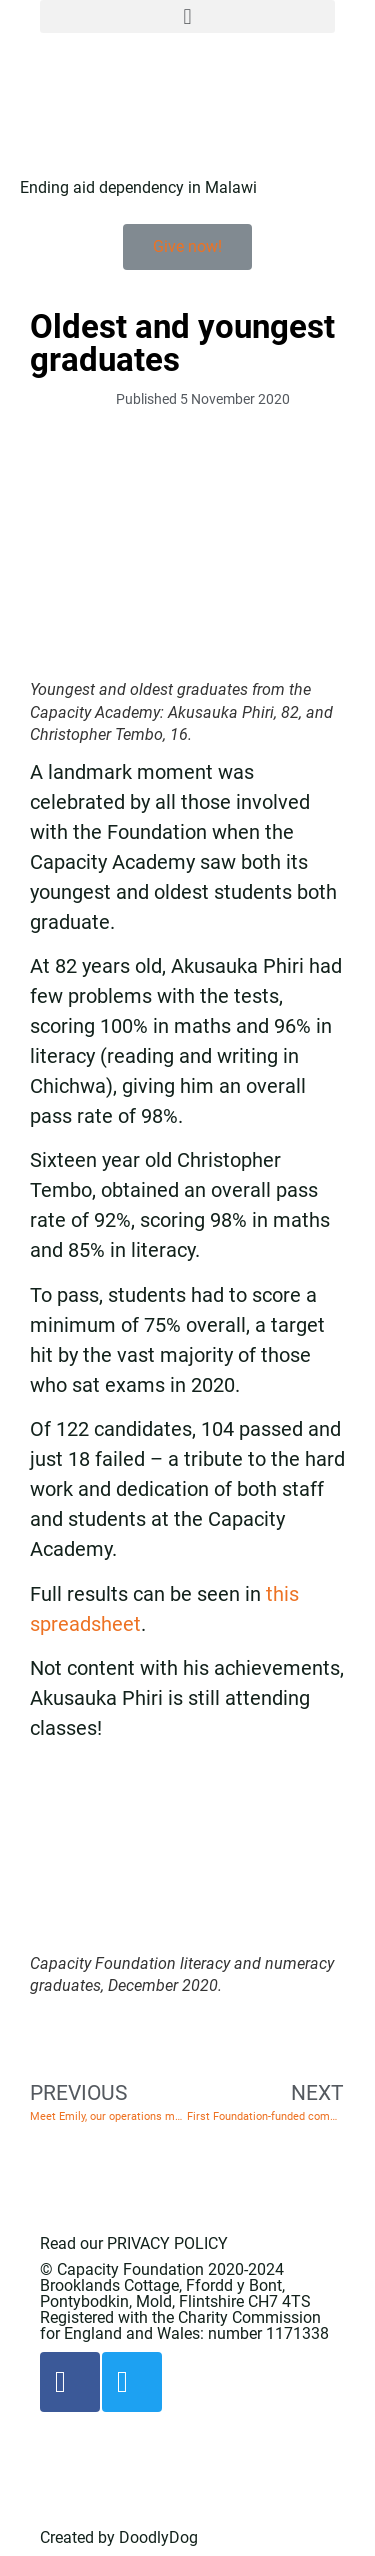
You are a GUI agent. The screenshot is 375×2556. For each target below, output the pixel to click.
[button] (187, 16)
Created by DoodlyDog (119, 2537)
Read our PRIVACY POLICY (134, 2243)
